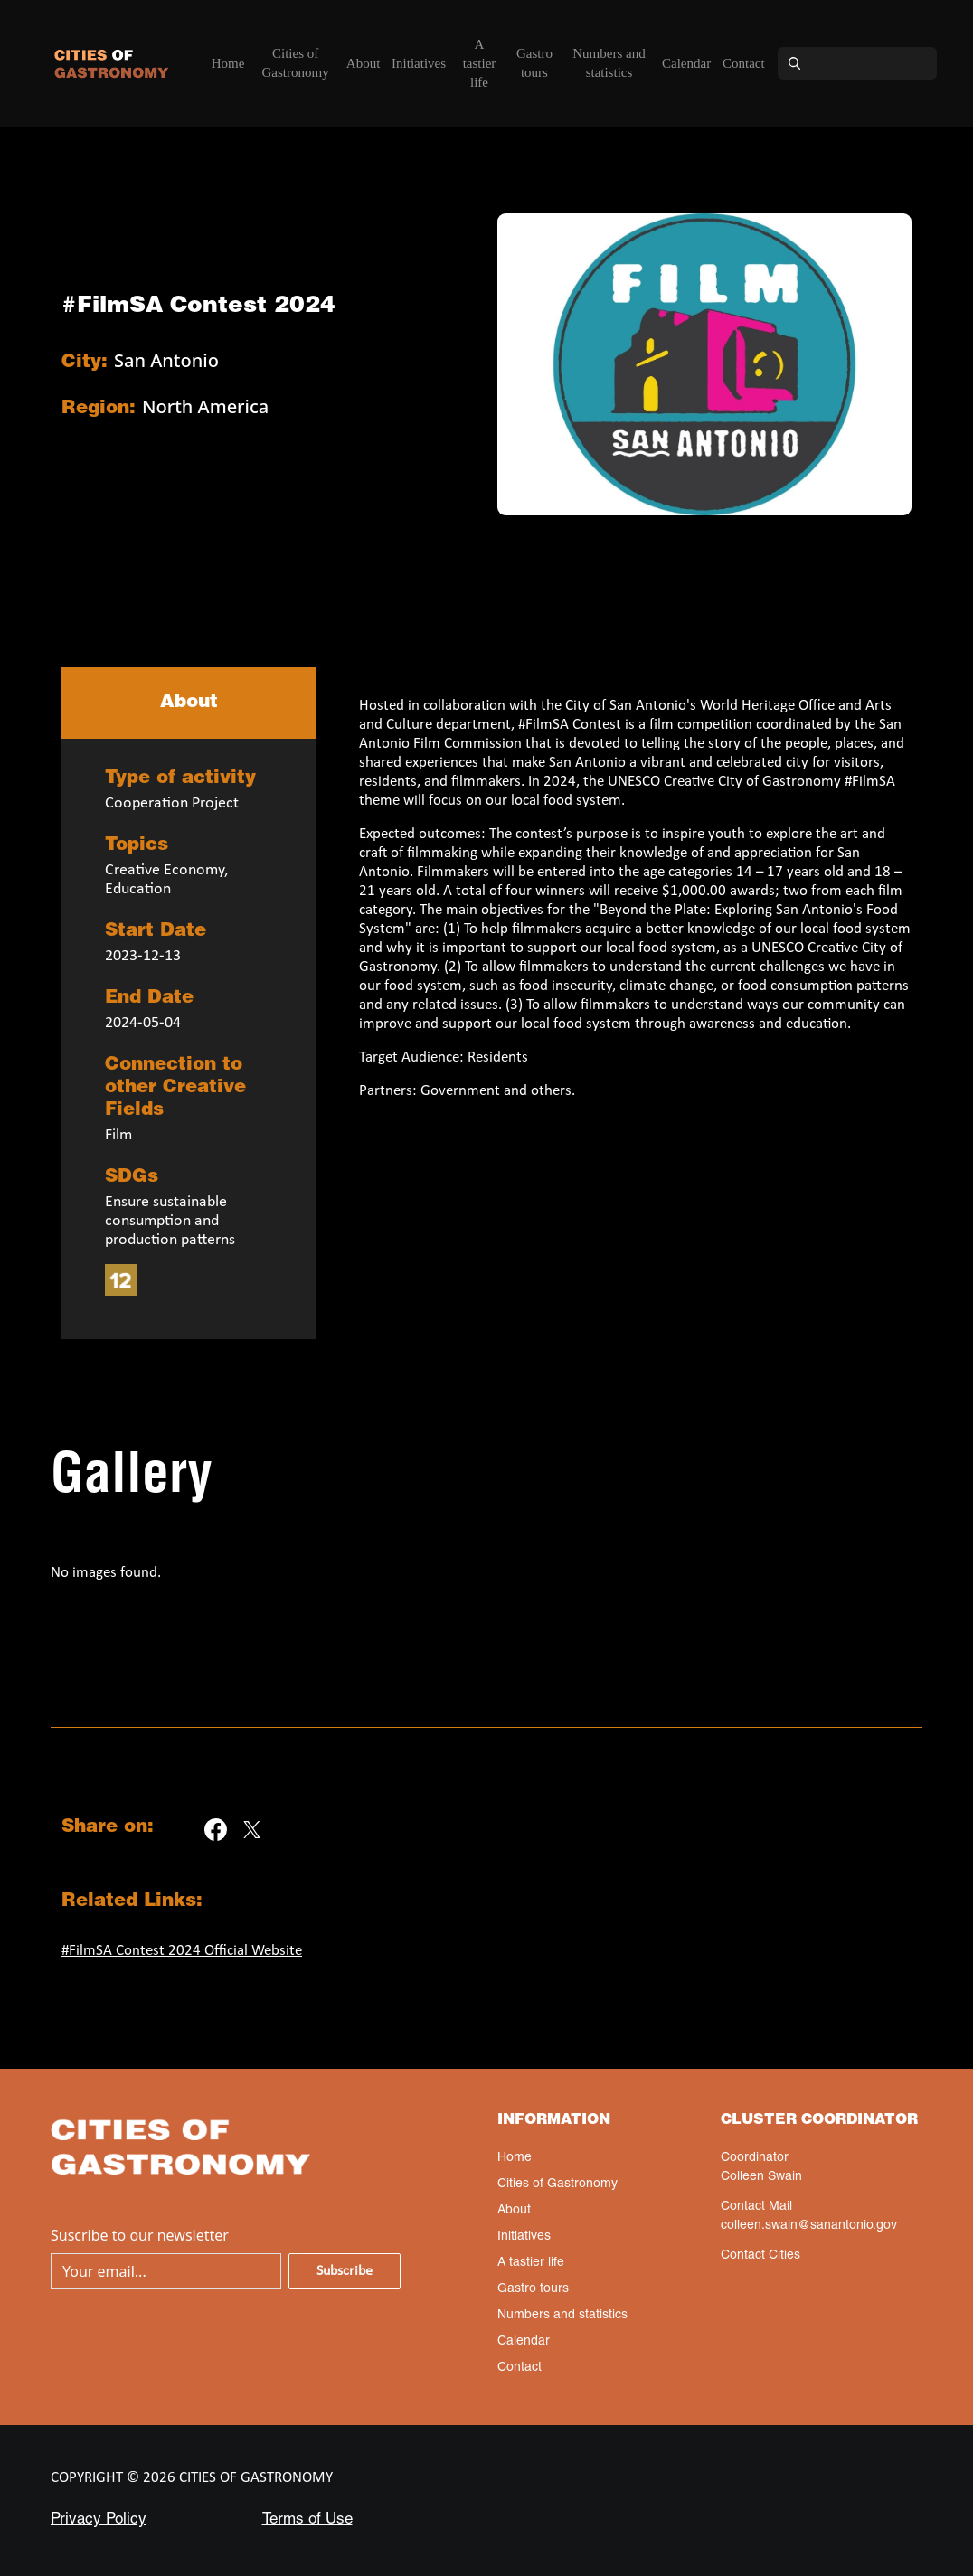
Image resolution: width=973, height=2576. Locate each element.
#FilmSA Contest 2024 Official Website (181, 1950)
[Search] (873, 63)
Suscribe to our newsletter (140, 2235)
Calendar (686, 63)
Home (228, 63)
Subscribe (344, 2271)
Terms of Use (307, 2520)
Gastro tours (534, 63)
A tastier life (479, 63)
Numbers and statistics (608, 63)
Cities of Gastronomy (295, 63)
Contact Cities (760, 2256)
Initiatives (419, 63)
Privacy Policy (98, 2520)
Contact (744, 63)
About (363, 63)
